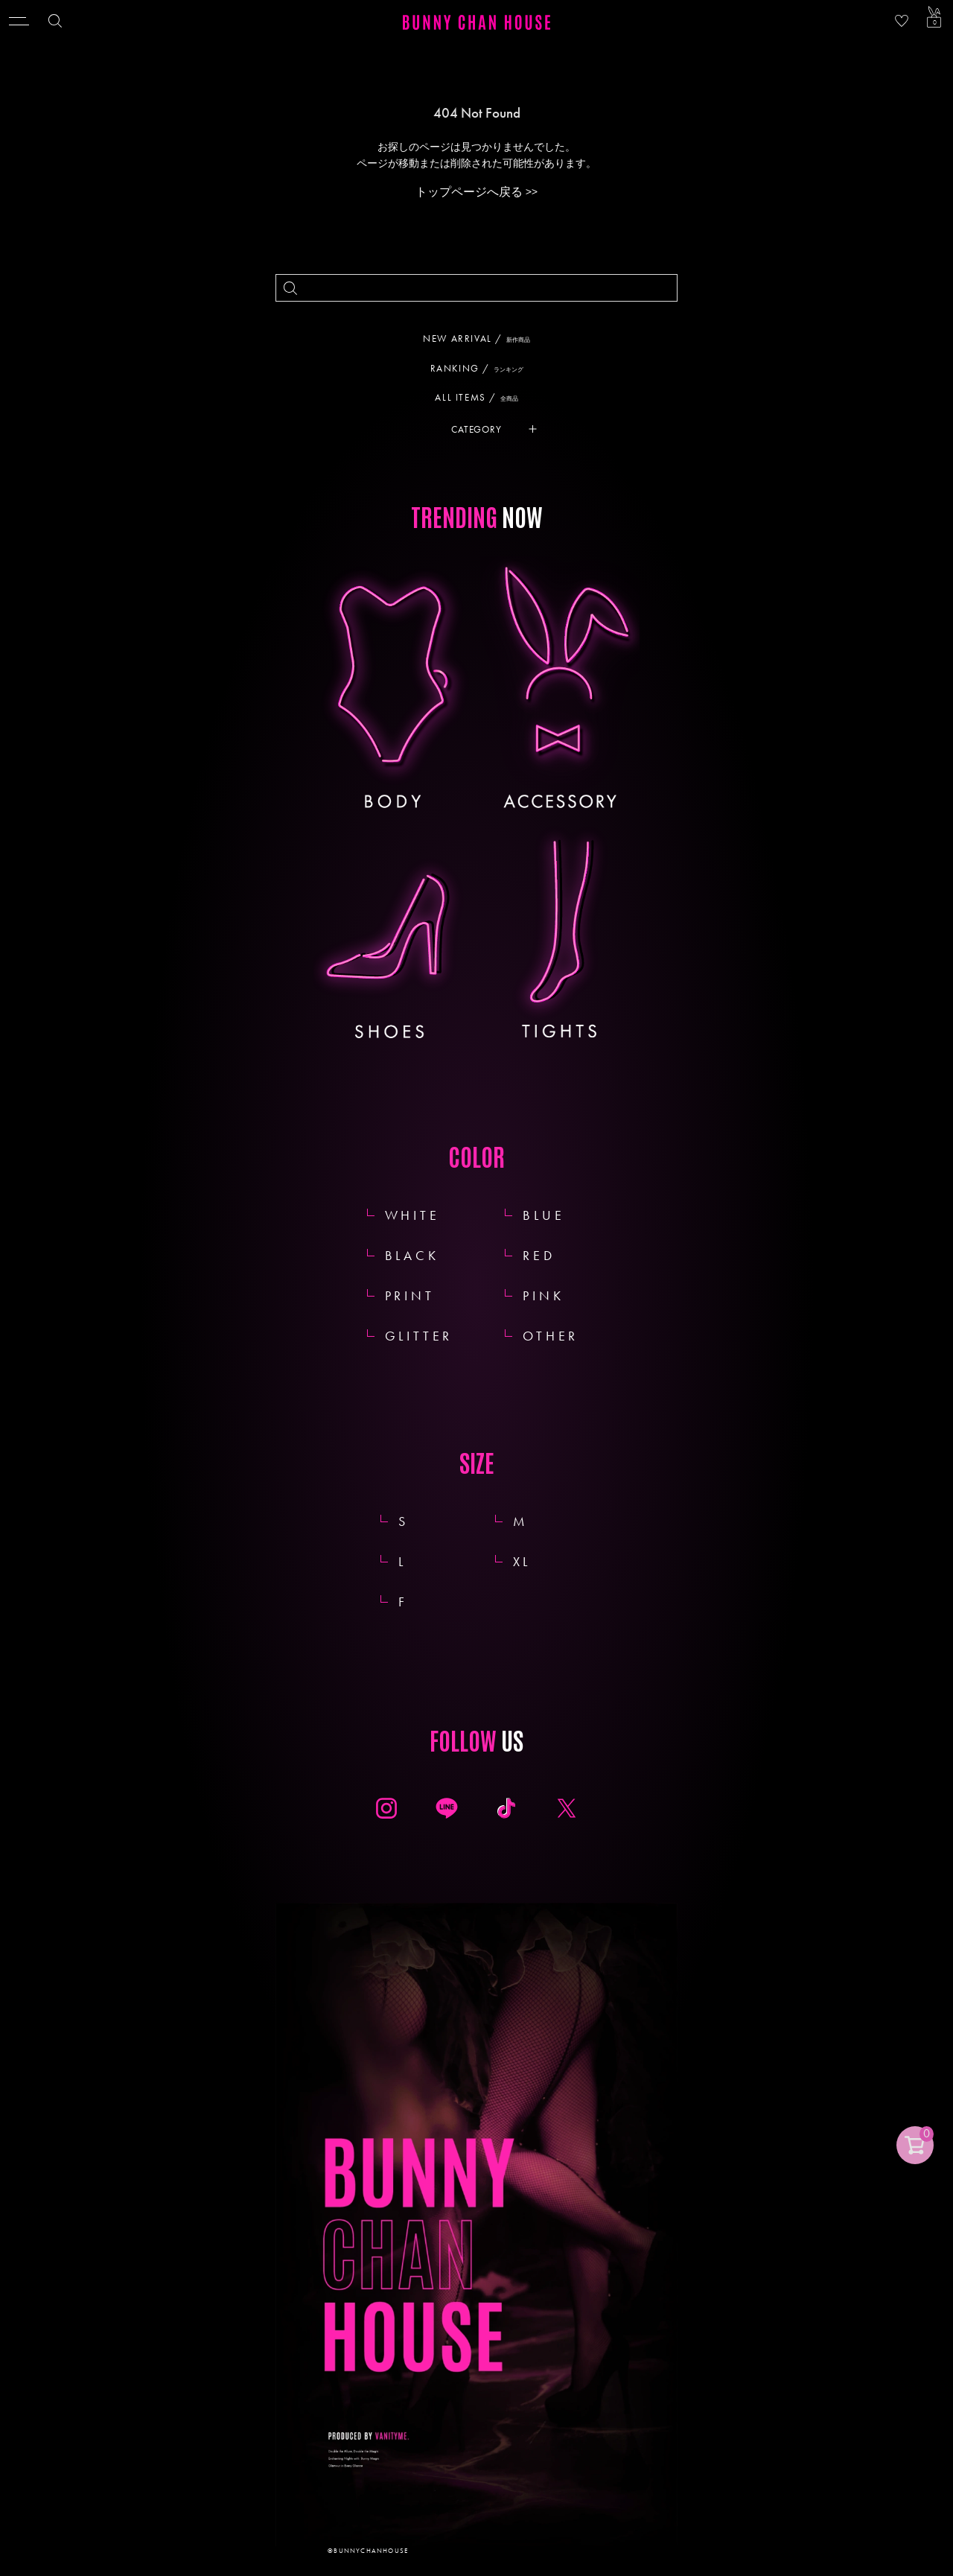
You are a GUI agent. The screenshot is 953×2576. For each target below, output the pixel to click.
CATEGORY (476, 429)
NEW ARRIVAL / (482, 338)
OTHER (551, 1335)
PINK (543, 1295)
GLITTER (419, 1335)
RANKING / (482, 368)
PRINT (410, 1295)
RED (539, 1255)
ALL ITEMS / (482, 397)
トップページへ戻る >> (476, 192)
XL (539, 1561)
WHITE (412, 1215)
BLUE (543, 1215)
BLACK (412, 1255)
